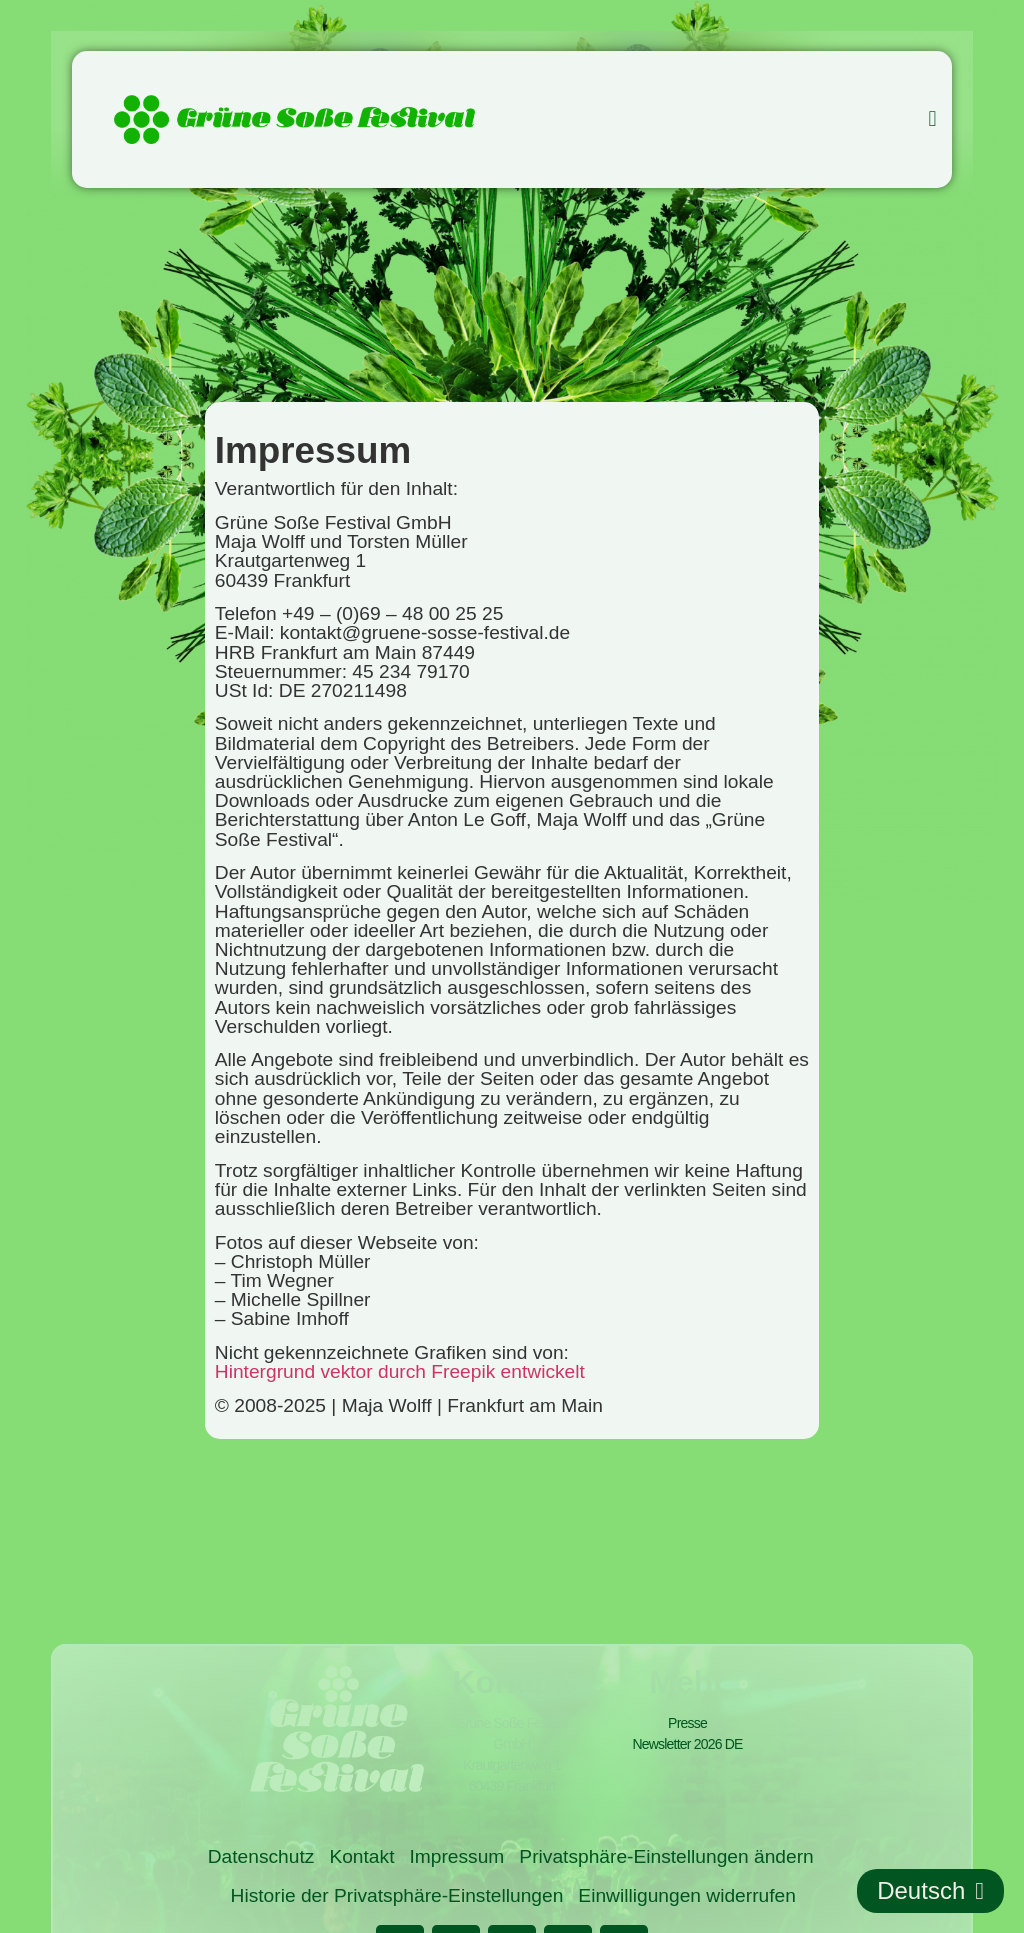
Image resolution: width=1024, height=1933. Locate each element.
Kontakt (361, 1856)
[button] (932, 119)
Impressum (456, 1856)
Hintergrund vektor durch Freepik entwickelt (400, 1371)
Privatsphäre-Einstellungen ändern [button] (666, 1856)
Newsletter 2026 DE (687, 1744)
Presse (687, 1723)
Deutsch (930, 1891)
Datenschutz (261, 1856)
